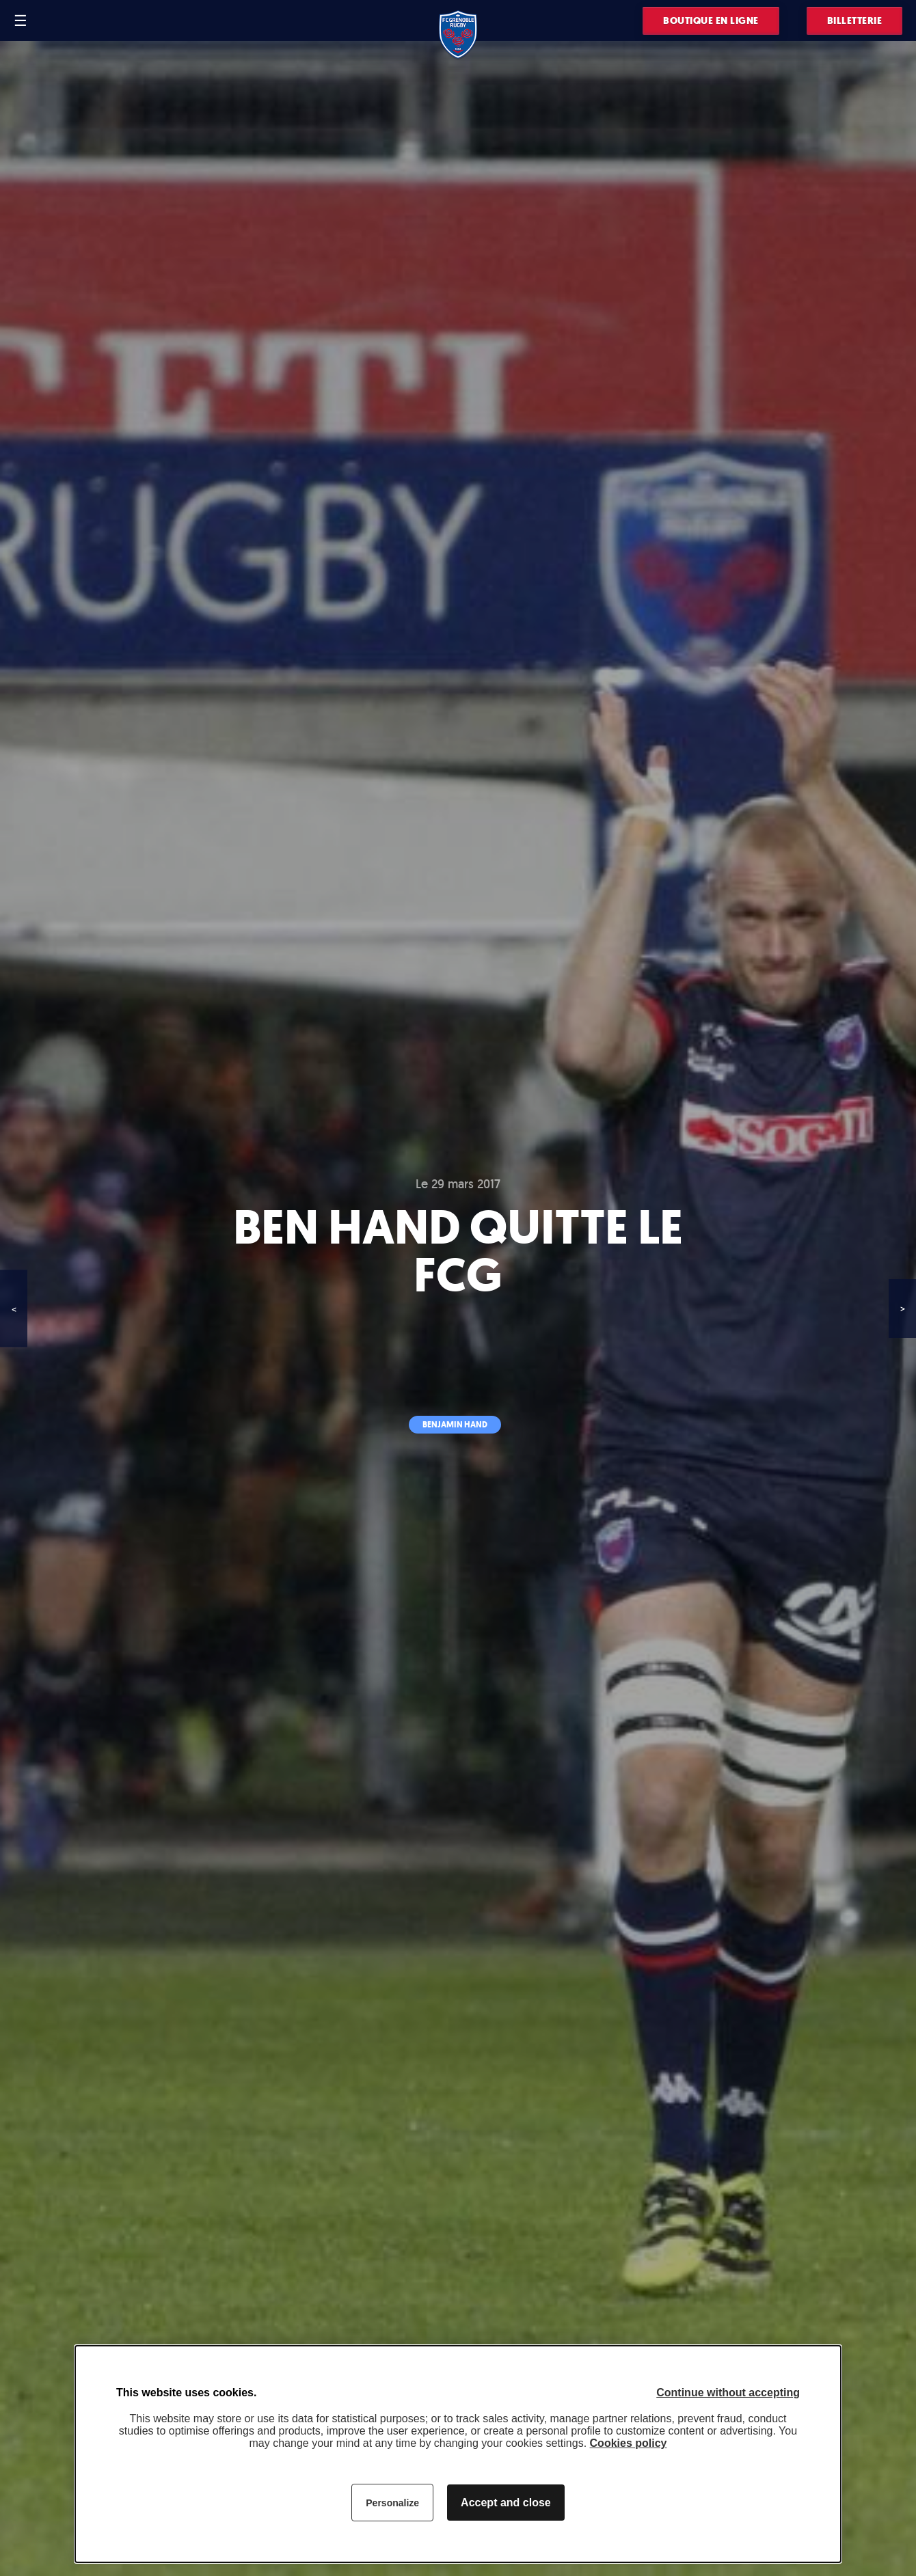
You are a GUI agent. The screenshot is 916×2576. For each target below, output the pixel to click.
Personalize (392, 2502)
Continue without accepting (728, 2392)
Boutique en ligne (711, 20)
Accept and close (506, 2502)
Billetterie (855, 20)
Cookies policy (628, 2443)
